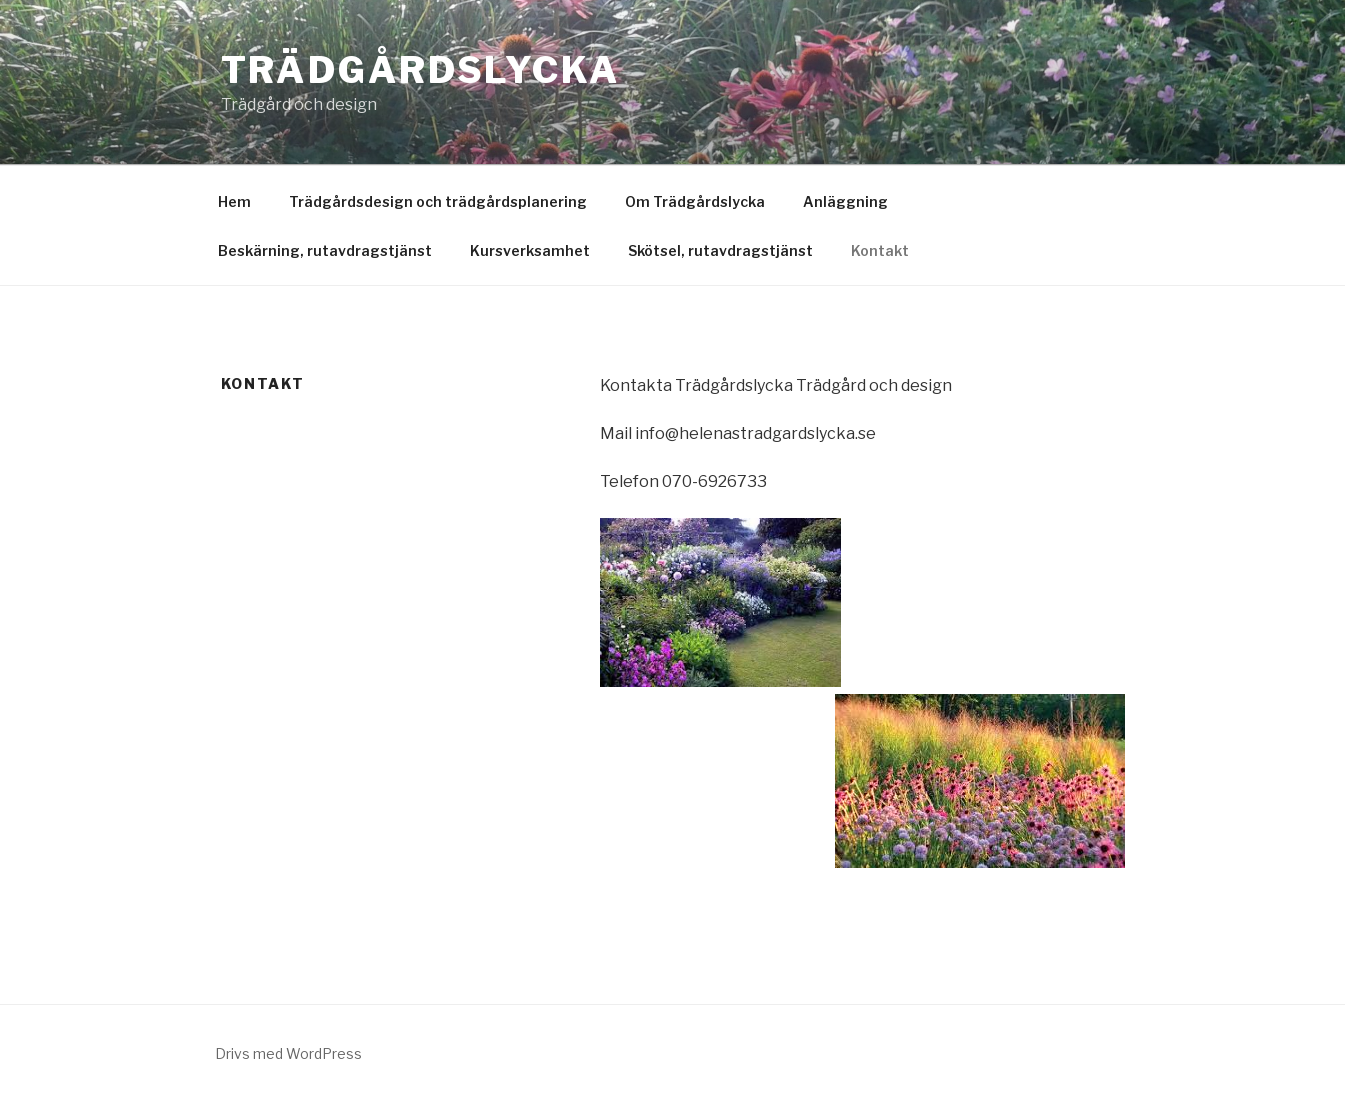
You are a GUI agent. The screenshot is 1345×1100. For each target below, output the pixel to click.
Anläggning (845, 201)
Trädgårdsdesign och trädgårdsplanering (438, 201)
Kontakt (880, 250)
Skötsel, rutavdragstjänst (720, 250)
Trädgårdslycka (420, 70)
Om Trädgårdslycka (695, 201)
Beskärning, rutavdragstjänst (325, 250)
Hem (234, 201)
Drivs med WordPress (288, 1053)
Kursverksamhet (530, 250)
